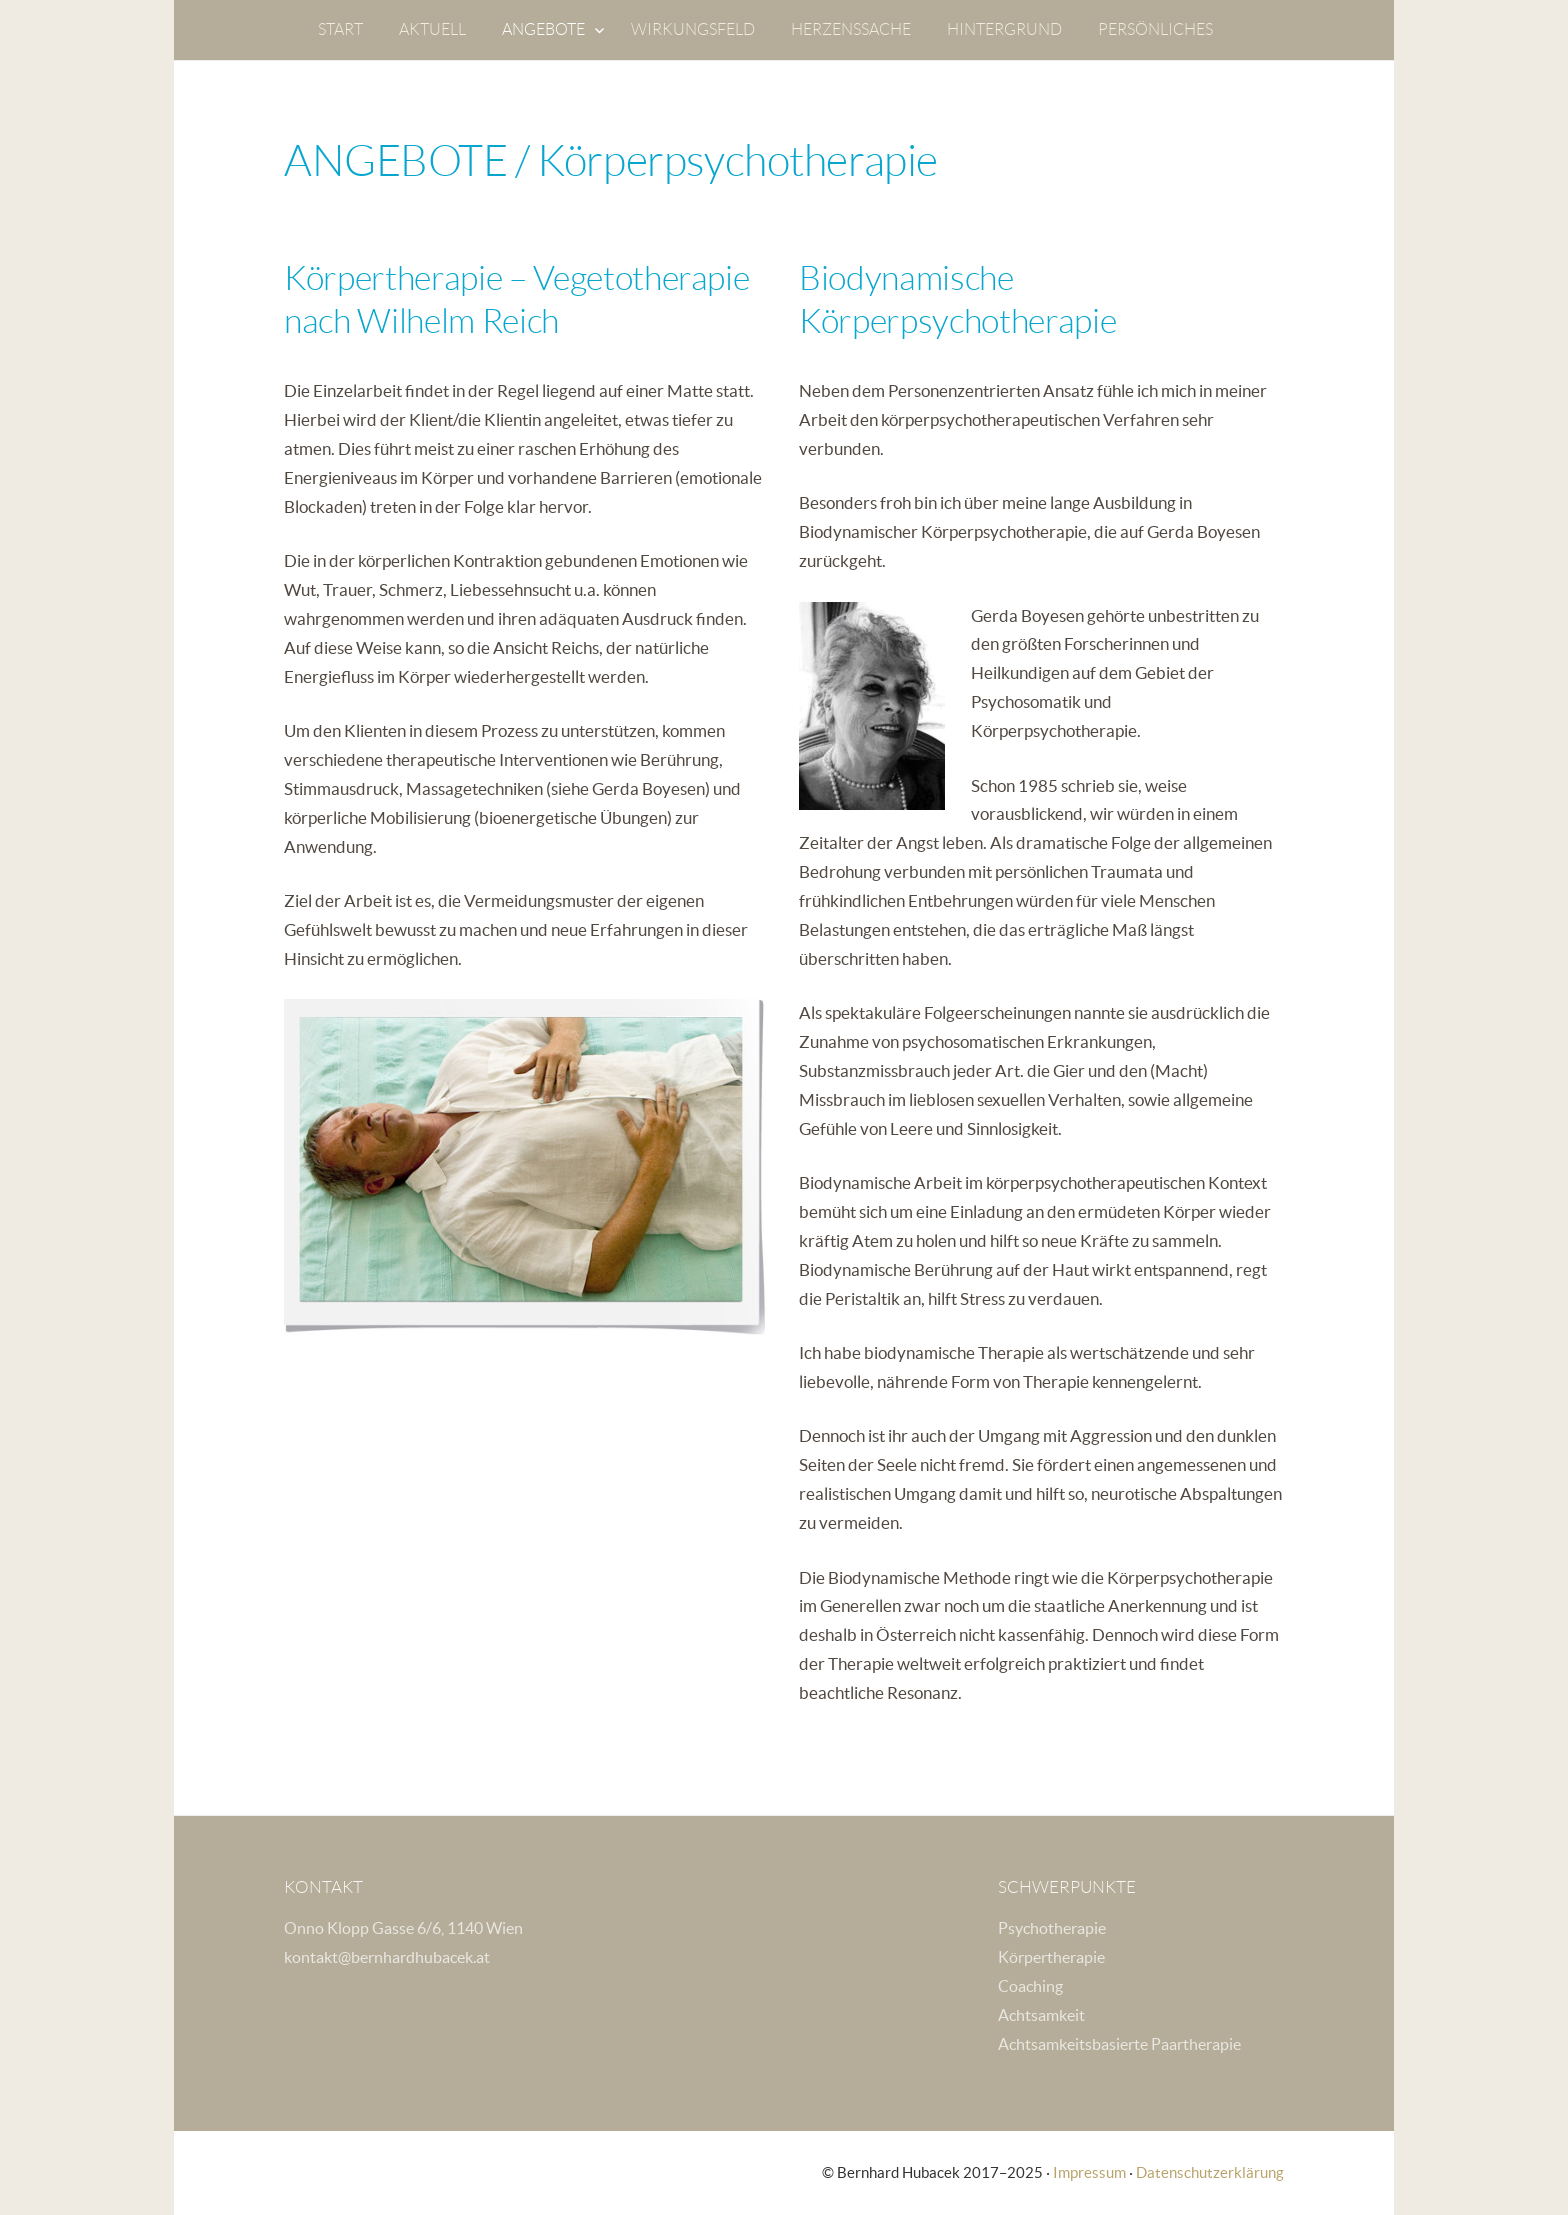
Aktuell (432, 29)
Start (340, 29)
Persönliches (1155, 29)
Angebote (543, 29)
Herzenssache (851, 29)
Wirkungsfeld (693, 29)
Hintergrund (1004, 29)
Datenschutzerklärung (1210, 2172)
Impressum (1089, 2172)
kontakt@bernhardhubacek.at (387, 1957)
